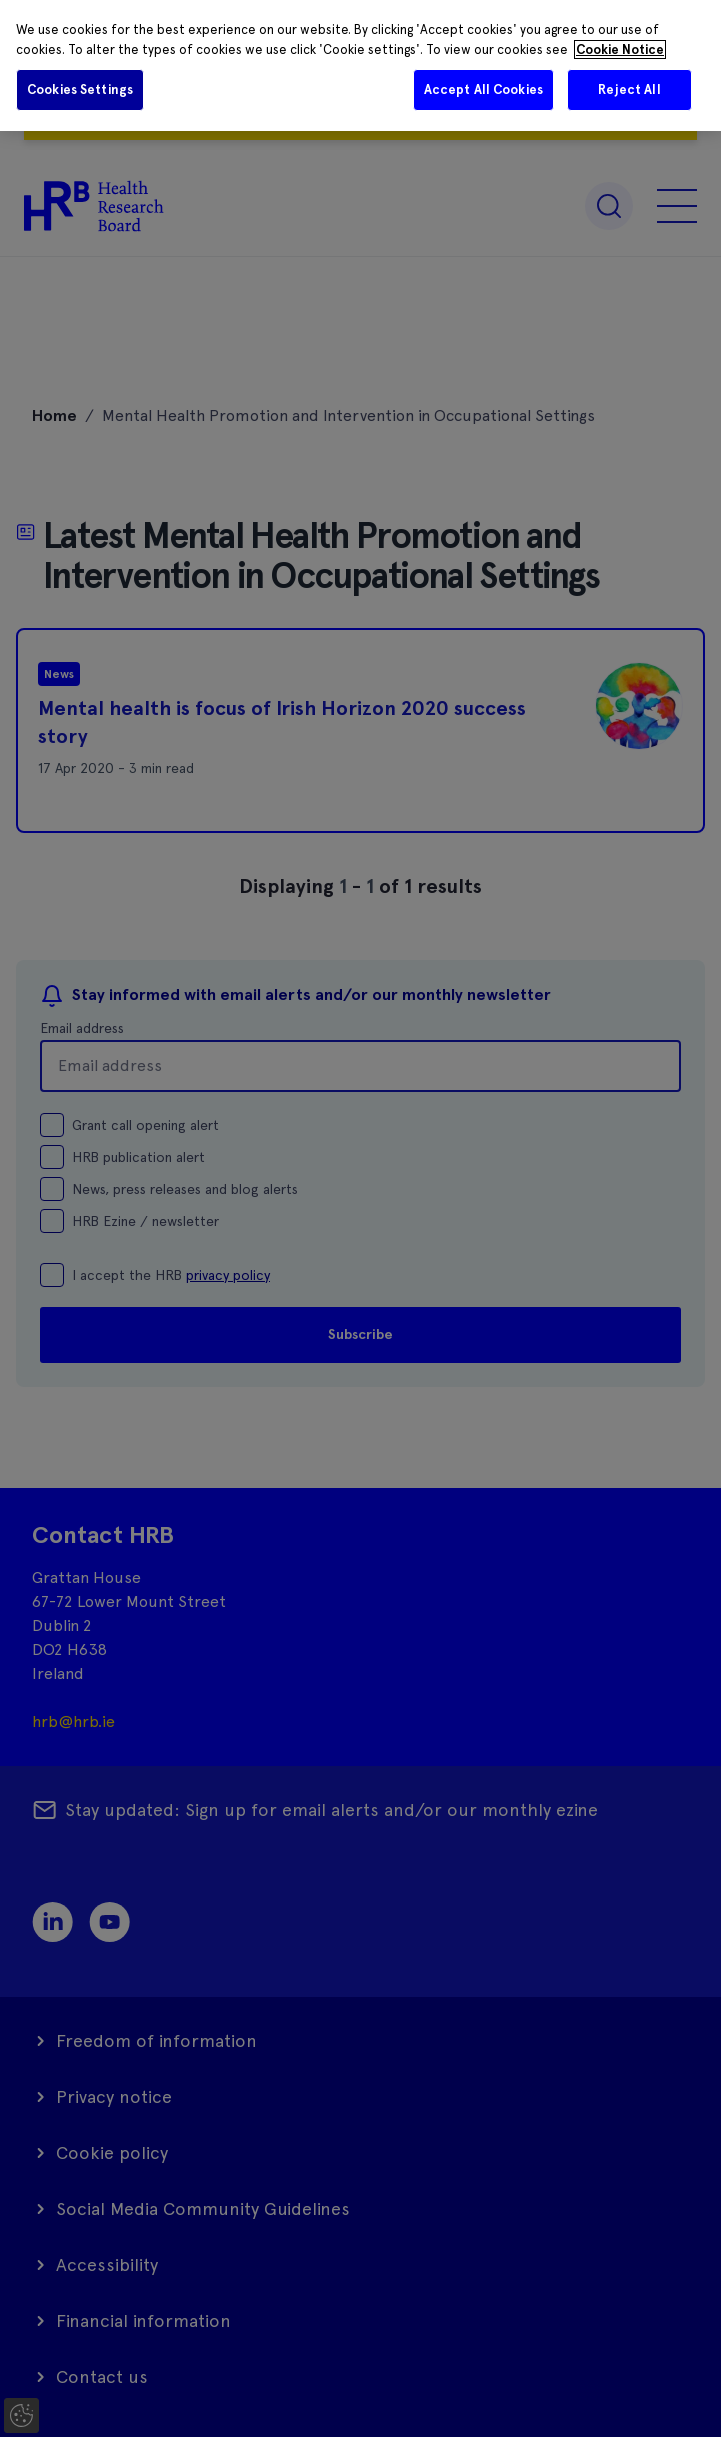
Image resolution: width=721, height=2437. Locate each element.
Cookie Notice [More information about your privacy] (620, 49)
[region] (360, 65)
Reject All (629, 89)
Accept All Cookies (483, 89)
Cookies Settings (80, 89)
